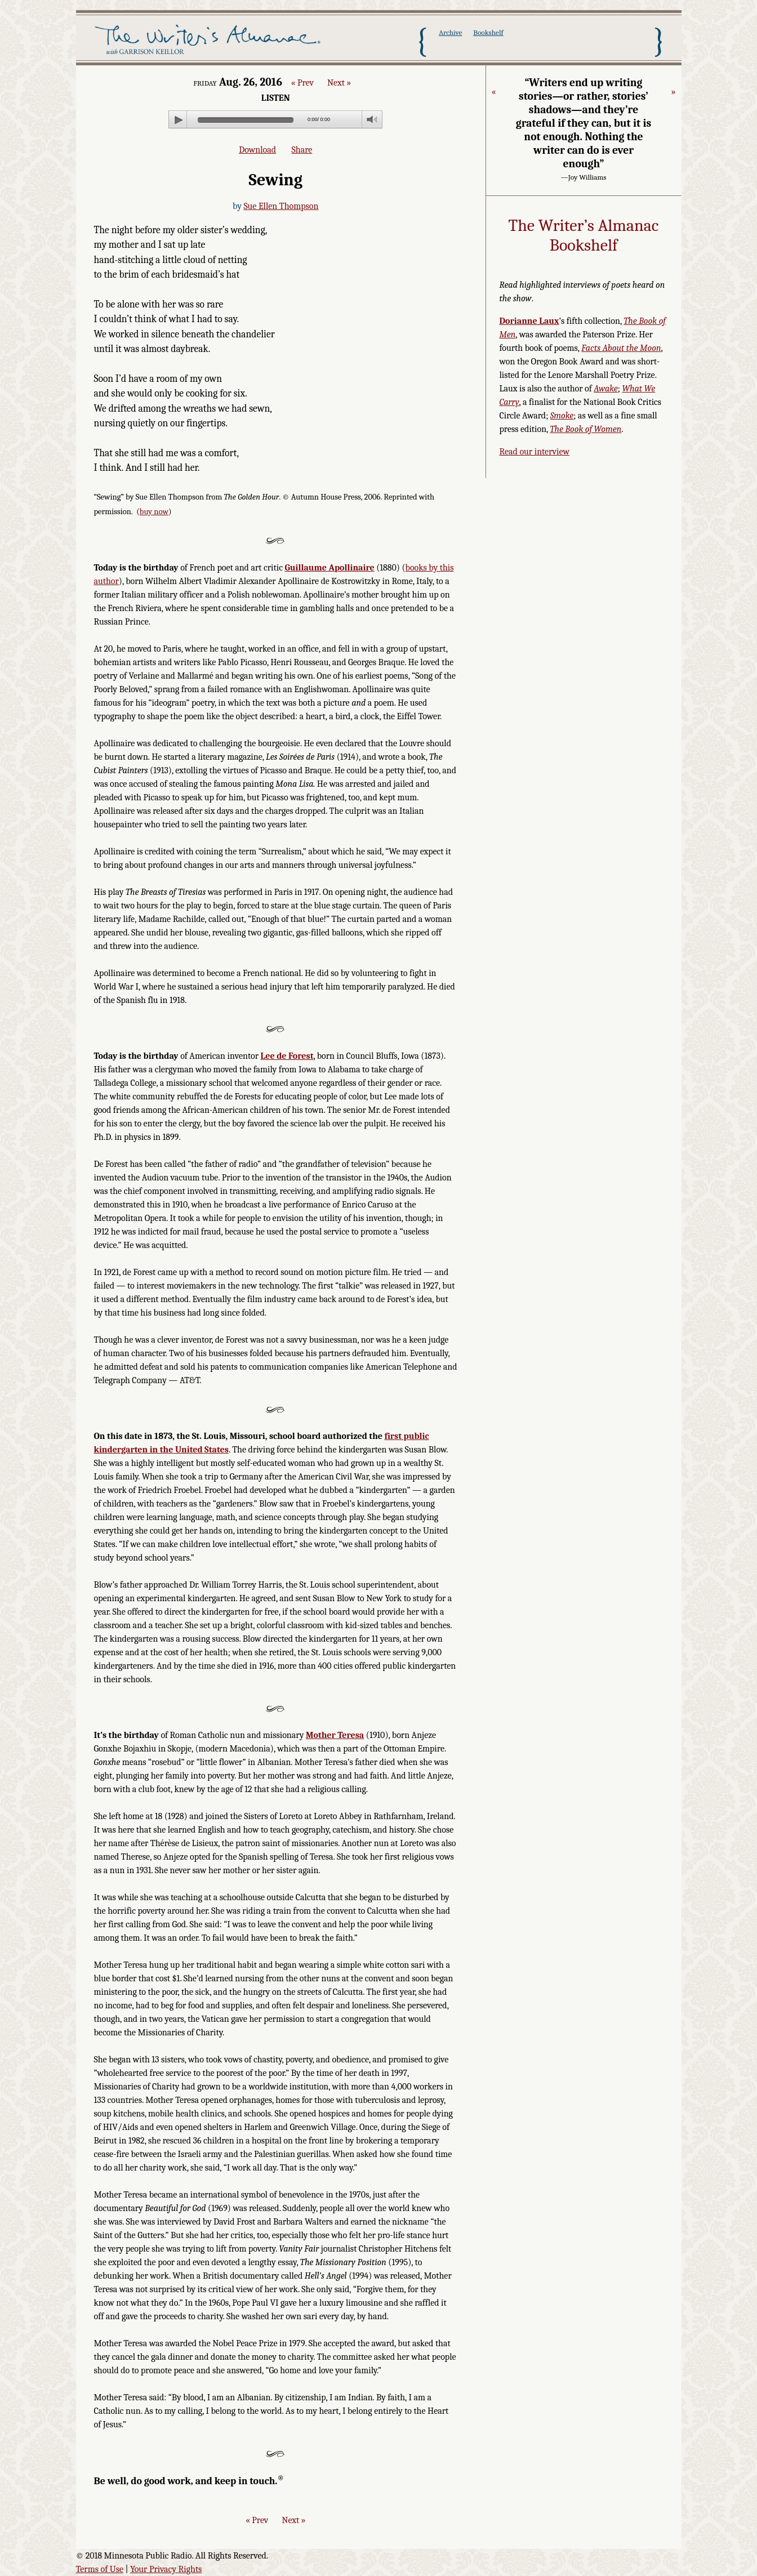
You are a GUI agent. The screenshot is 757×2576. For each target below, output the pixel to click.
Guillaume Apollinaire (329, 568)
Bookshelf (488, 32)
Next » (339, 82)
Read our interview (535, 452)
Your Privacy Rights (166, 2569)
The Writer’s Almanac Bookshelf (584, 236)
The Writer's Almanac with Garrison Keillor (209, 41)
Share (302, 150)
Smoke (562, 416)
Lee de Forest (287, 1056)
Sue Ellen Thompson (280, 206)
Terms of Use (100, 2569)
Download (257, 150)
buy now (154, 511)
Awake (606, 389)
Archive (450, 32)
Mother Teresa (335, 1735)
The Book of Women (585, 429)
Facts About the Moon (621, 348)
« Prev (302, 82)
